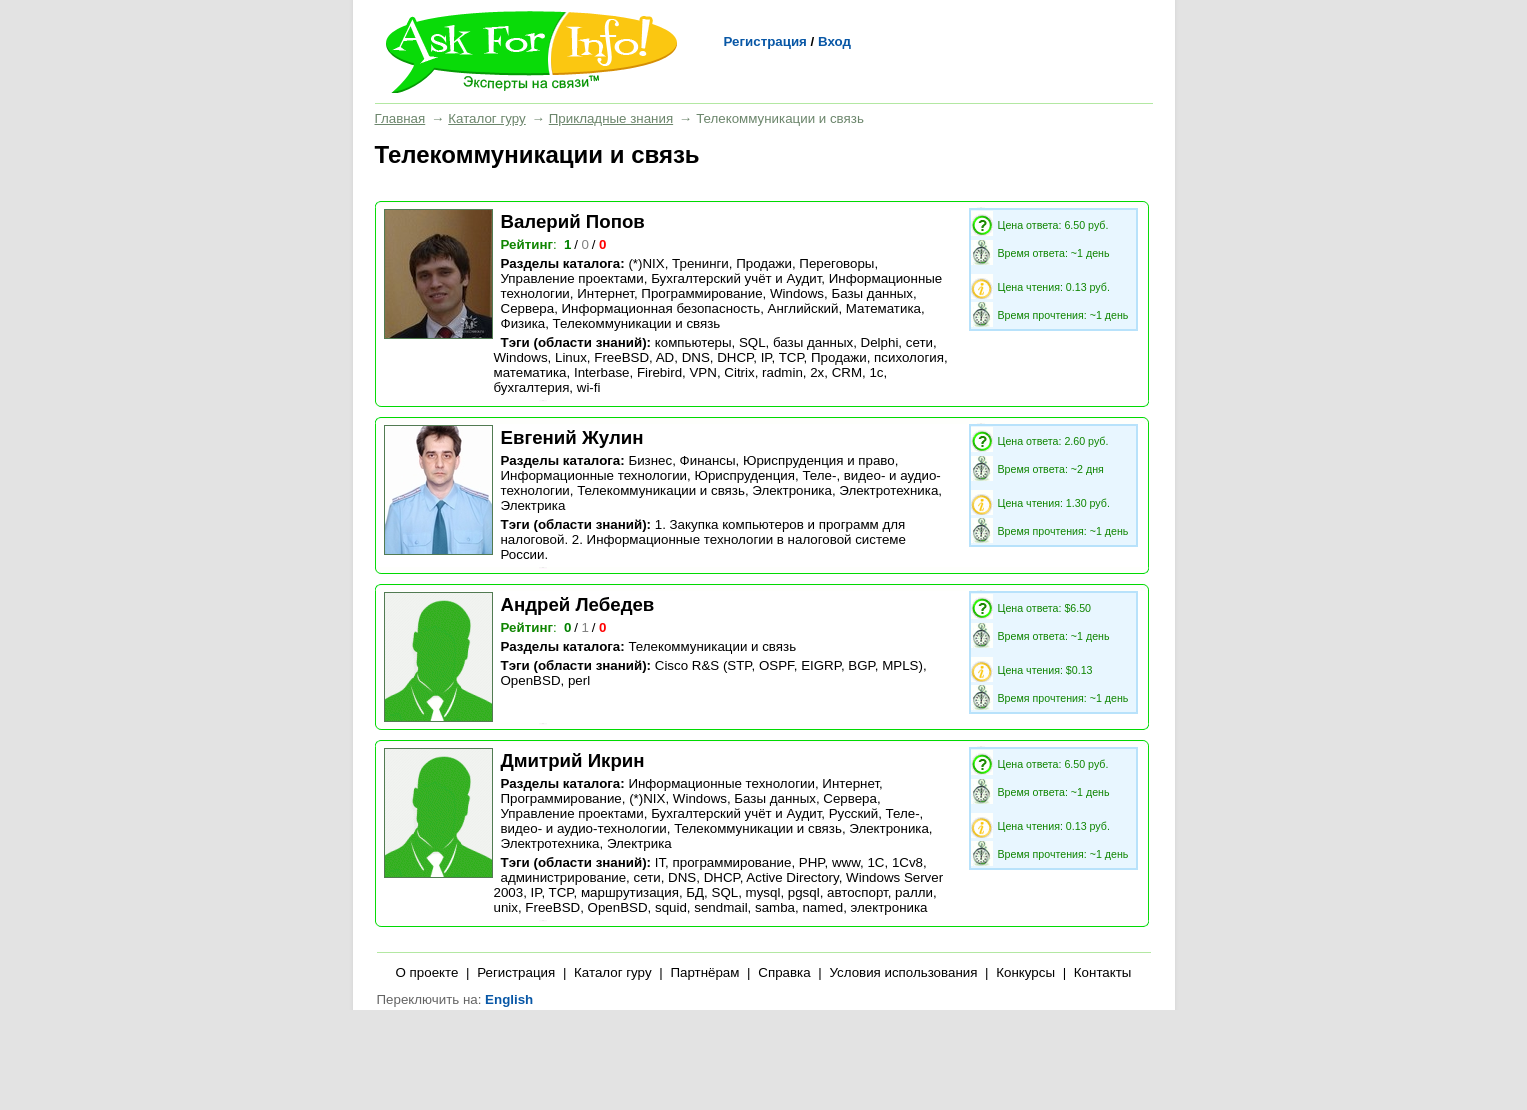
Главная (400, 118)
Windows (797, 293)
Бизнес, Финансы (681, 460)
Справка (784, 972)
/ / (586, 244)
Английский (803, 308)
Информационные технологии (594, 475)
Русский (853, 813)
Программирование (701, 293)
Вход (834, 41)
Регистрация (765, 41)
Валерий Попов (573, 221)
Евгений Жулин (572, 437)
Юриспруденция (744, 475)
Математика (883, 308)
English (509, 999)
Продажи (764, 263)
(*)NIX (646, 263)
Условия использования (903, 972)
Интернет (605, 293)
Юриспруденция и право (819, 460)
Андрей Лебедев (578, 604)
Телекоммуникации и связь (637, 323)
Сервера (528, 308)
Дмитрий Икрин (573, 760)
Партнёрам (704, 972)
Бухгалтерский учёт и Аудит (736, 278)
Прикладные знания (611, 118)
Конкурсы (1025, 972)
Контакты (1103, 972)
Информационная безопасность (661, 308)
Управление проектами (572, 278)
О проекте (427, 972)
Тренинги (700, 263)
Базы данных (872, 293)
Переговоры (836, 263)
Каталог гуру (486, 118)
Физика (523, 323)
